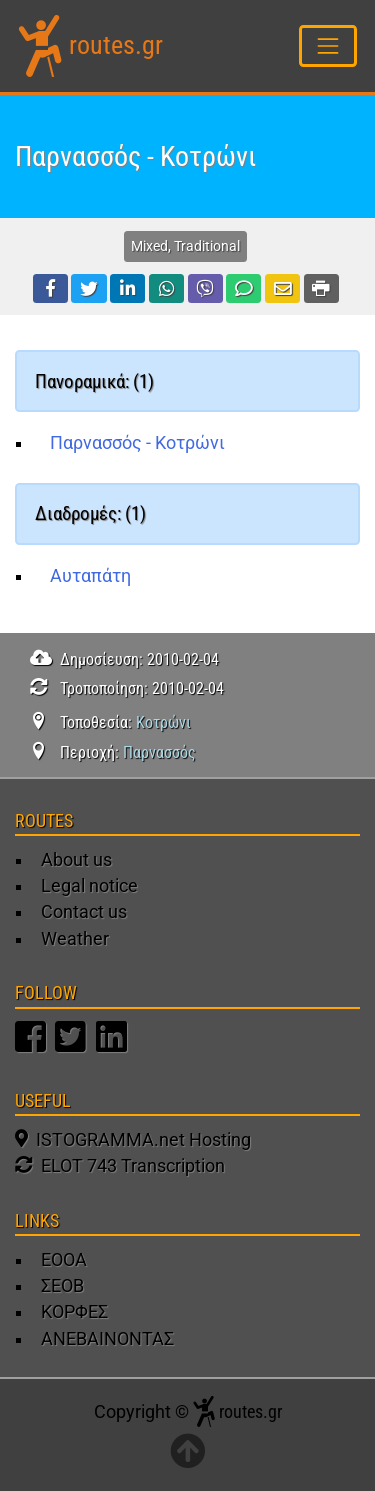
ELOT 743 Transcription (120, 1166)
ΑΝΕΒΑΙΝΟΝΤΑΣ (107, 1339)
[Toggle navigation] (328, 45)
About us (76, 860)
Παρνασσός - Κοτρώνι (137, 443)
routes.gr (116, 45)
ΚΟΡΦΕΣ (74, 1312)
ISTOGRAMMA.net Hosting (133, 1140)
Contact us (84, 912)
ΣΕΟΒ (62, 1286)
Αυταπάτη (90, 576)
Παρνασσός (159, 752)
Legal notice (89, 886)
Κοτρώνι (163, 722)
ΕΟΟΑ (64, 1260)
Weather (75, 939)
